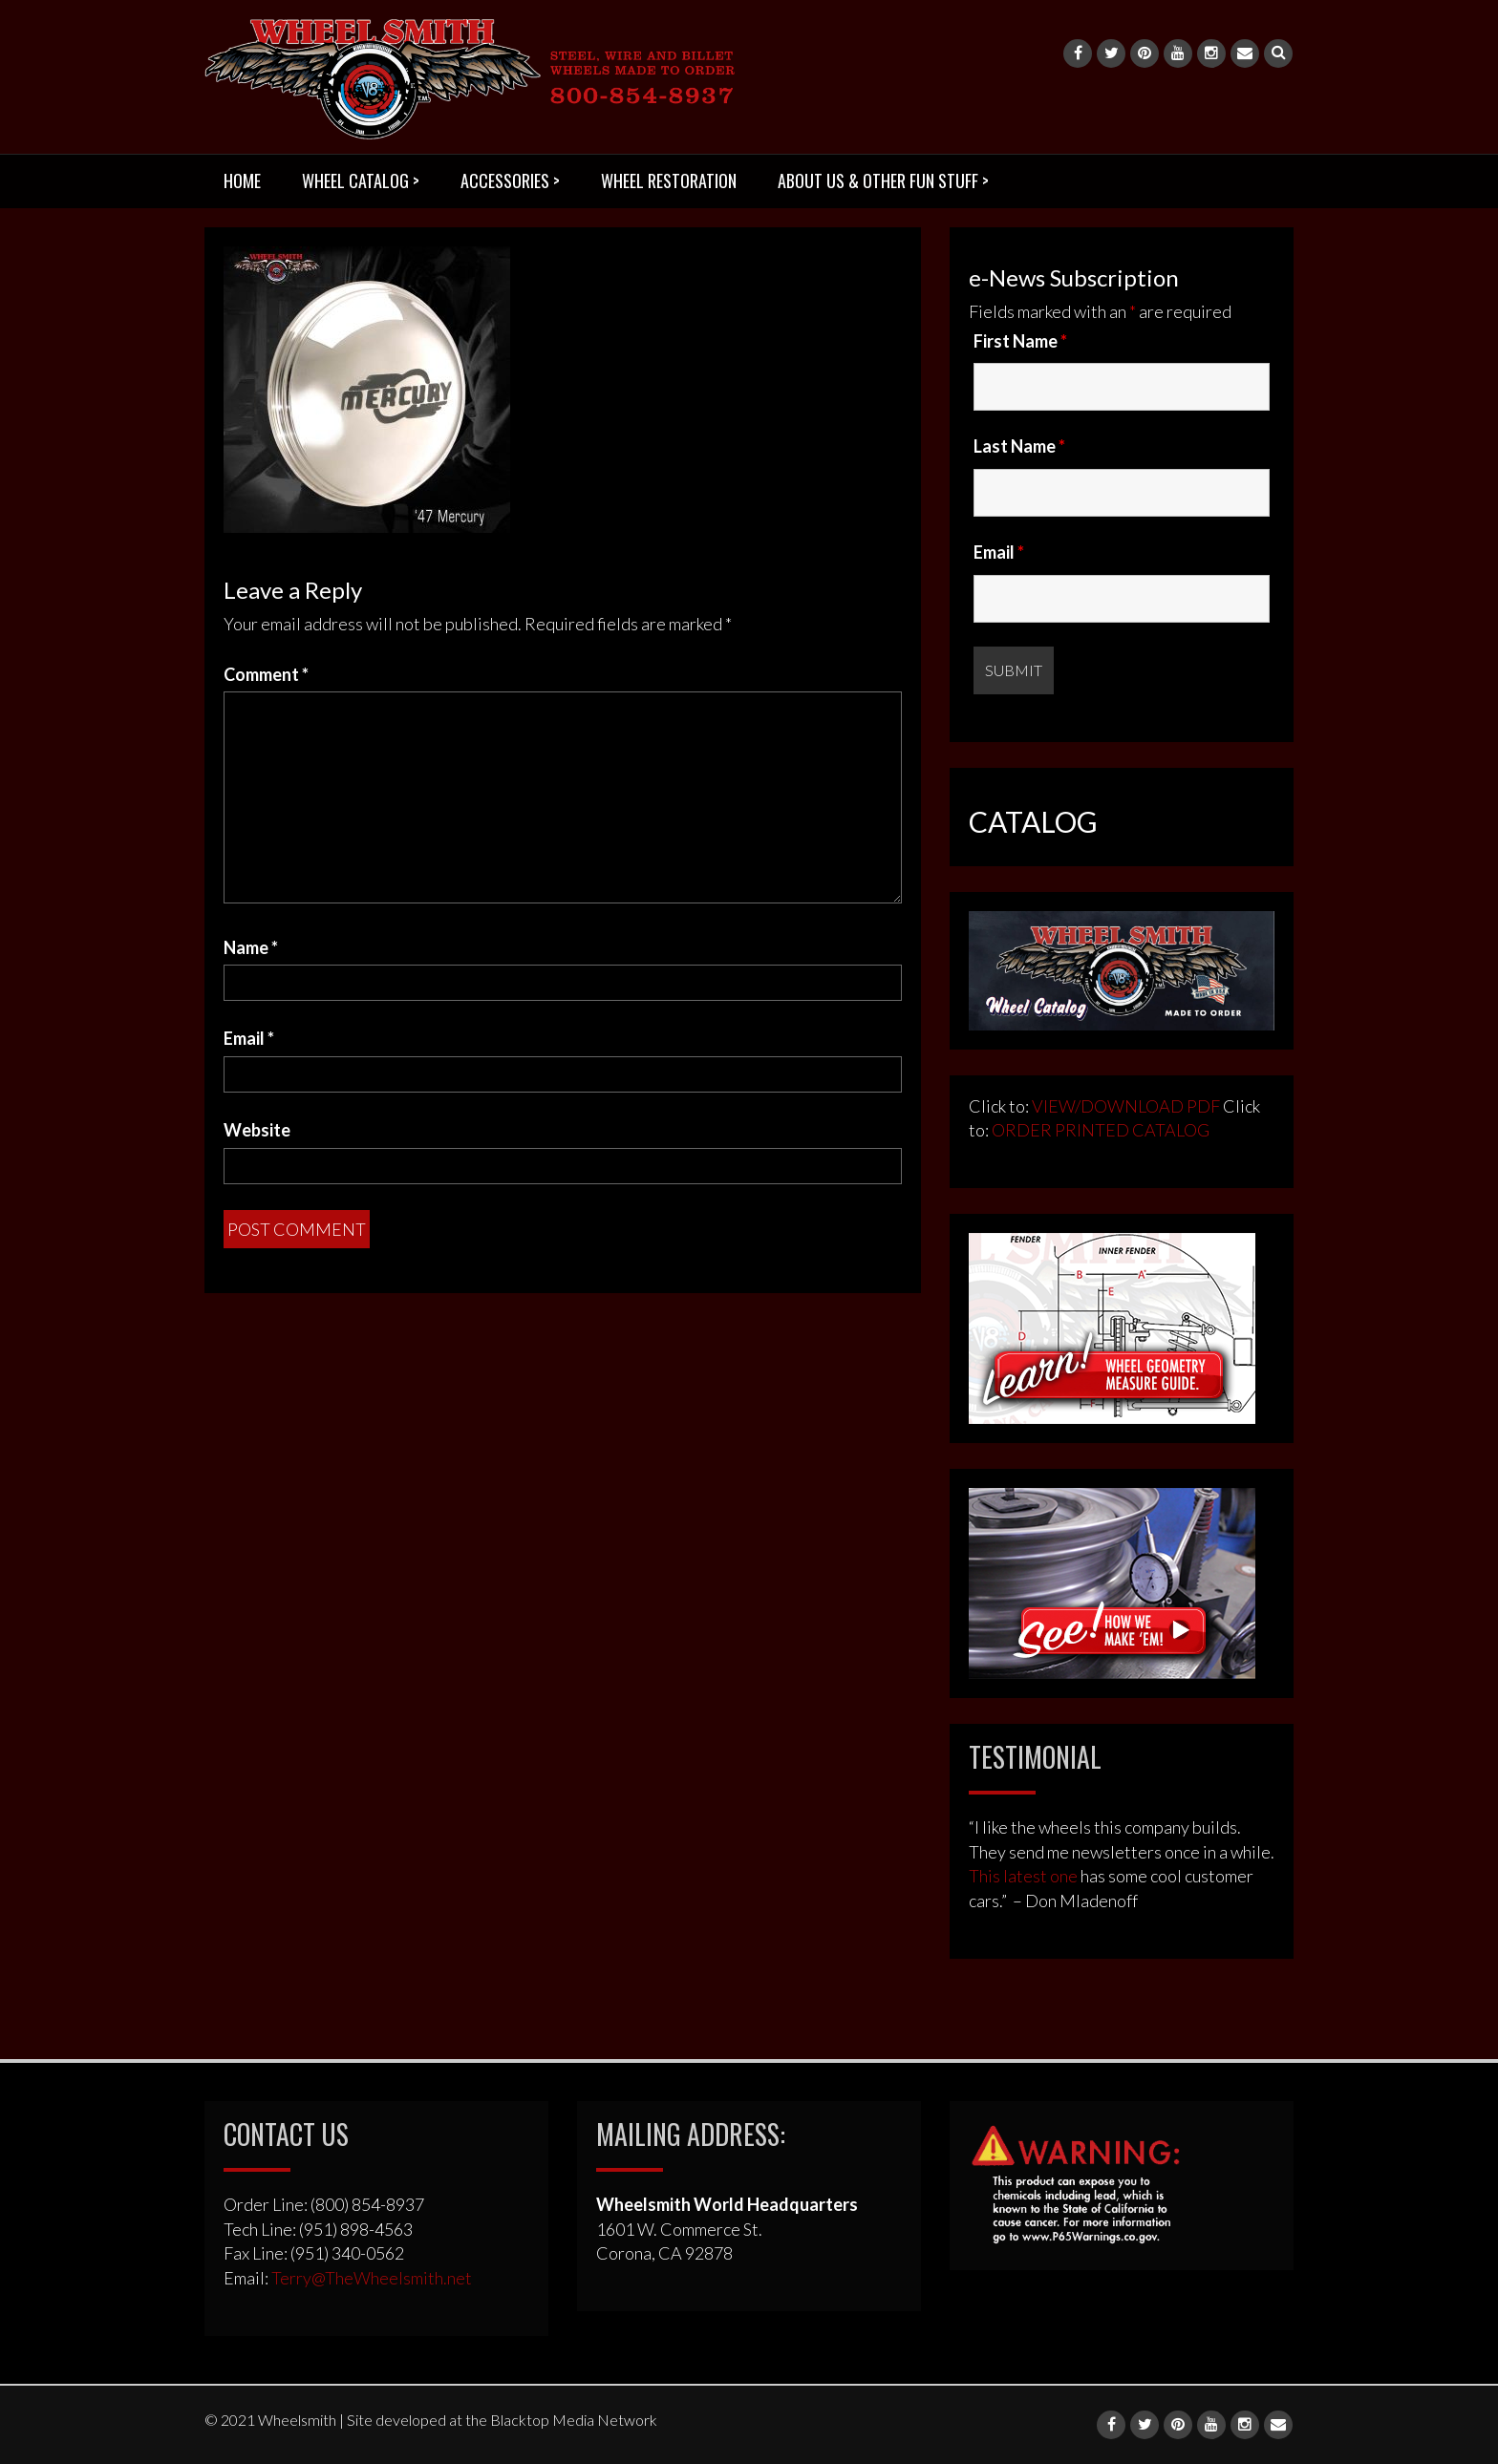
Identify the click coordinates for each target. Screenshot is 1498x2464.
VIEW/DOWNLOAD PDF (1126, 1105)
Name (251, 947)
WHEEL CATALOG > (360, 180)
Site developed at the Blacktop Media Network (502, 2420)
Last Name (1019, 446)
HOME (242, 180)
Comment (266, 674)
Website (257, 1129)
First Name (1020, 340)
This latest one (1023, 1875)
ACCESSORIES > (510, 180)
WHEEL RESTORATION (669, 180)
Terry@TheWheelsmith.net (371, 2277)
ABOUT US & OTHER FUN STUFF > (883, 180)
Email (249, 1038)
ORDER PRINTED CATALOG (1099, 1129)
